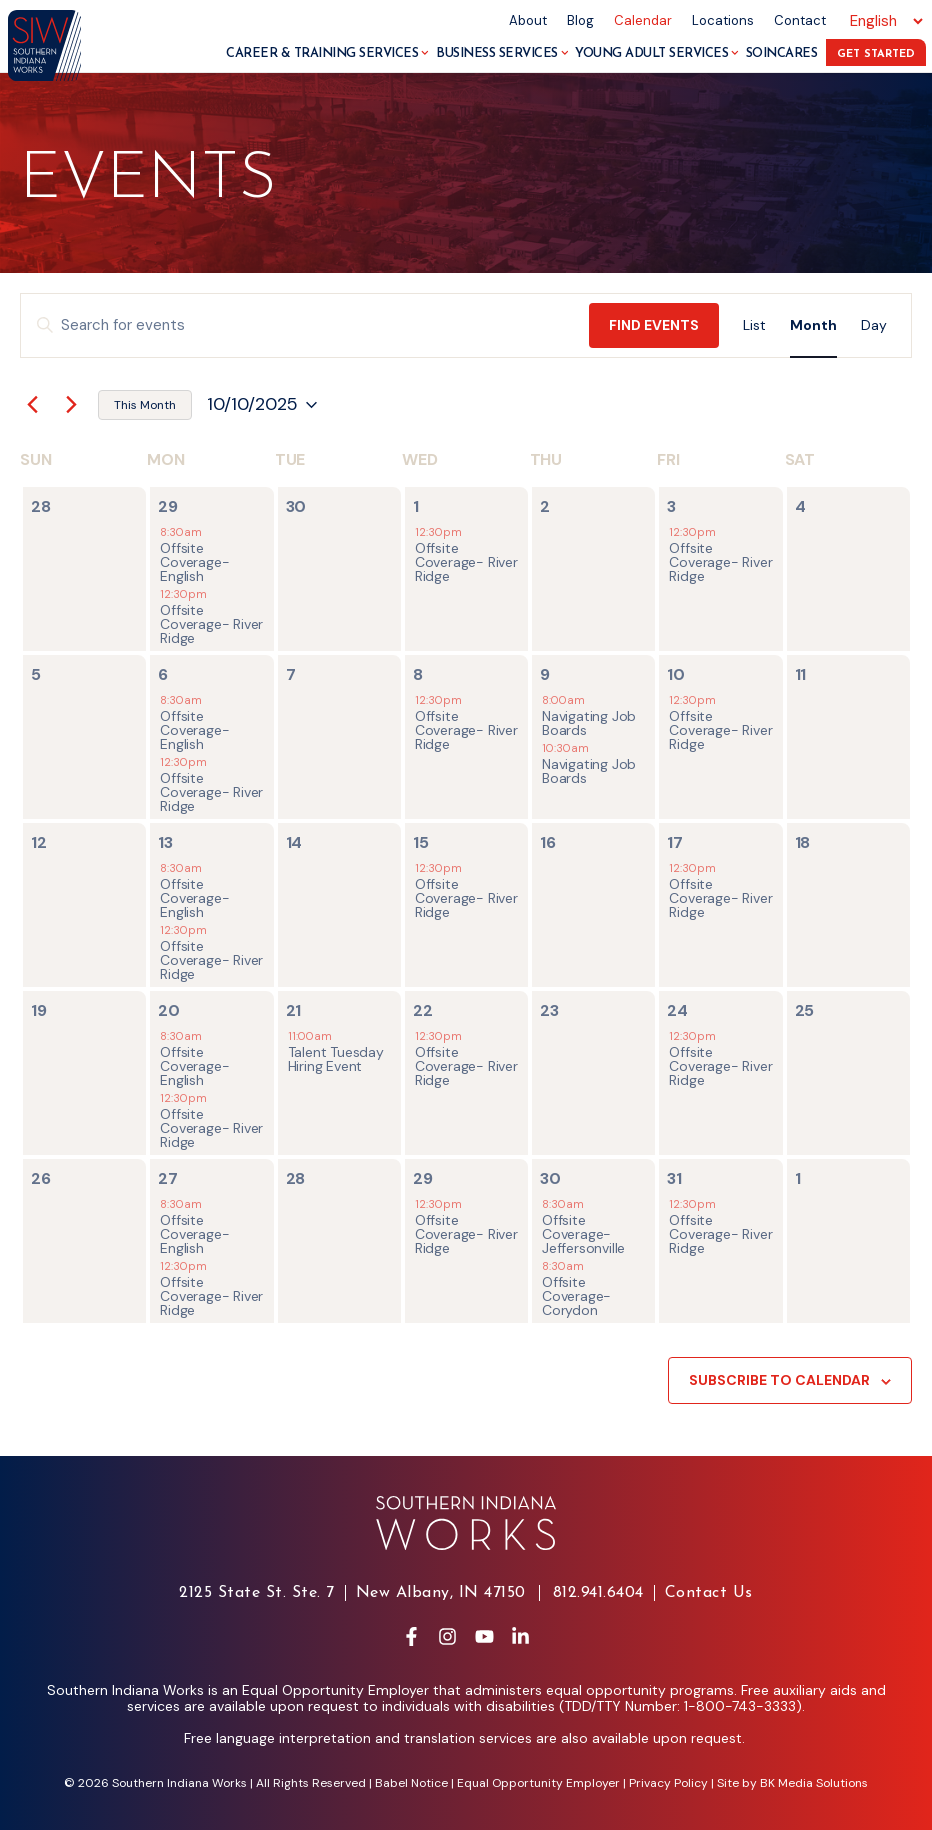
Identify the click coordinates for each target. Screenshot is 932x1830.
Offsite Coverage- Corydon (576, 1296)
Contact (800, 20)
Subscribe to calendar (779, 1380)
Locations (723, 20)
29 (168, 506)
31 (674, 1178)
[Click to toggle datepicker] (262, 405)
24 (677, 1010)
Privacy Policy (668, 1783)
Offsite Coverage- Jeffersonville (583, 1234)
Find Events (654, 325)
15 (421, 842)
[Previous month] (32, 405)
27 (168, 1178)
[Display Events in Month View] (813, 325)
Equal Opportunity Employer (538, 1783)
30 (550, 1178)
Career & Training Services (327, 53)
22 (423, 1010)
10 (676, 674)
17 (675, 842)
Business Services (502, 53)
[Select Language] (883, 21)
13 (165, 842)
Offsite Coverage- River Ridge (211, 624)
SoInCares (782, 53)
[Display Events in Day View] (874, 325)
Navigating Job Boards (589, 723)
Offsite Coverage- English (194, 562)
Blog (580, 20)
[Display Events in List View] (754, 325)
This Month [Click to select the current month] (145, 405)
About (528, 20)
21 (294, 1010)
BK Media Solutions (814, 1783)
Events (148, 180)
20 (169, 1010)
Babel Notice (411, 1783)
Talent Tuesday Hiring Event (336, 1059)
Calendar (643, 20)
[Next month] (71, 405)
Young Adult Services (657, 53)
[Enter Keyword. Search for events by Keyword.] (305, 325)
